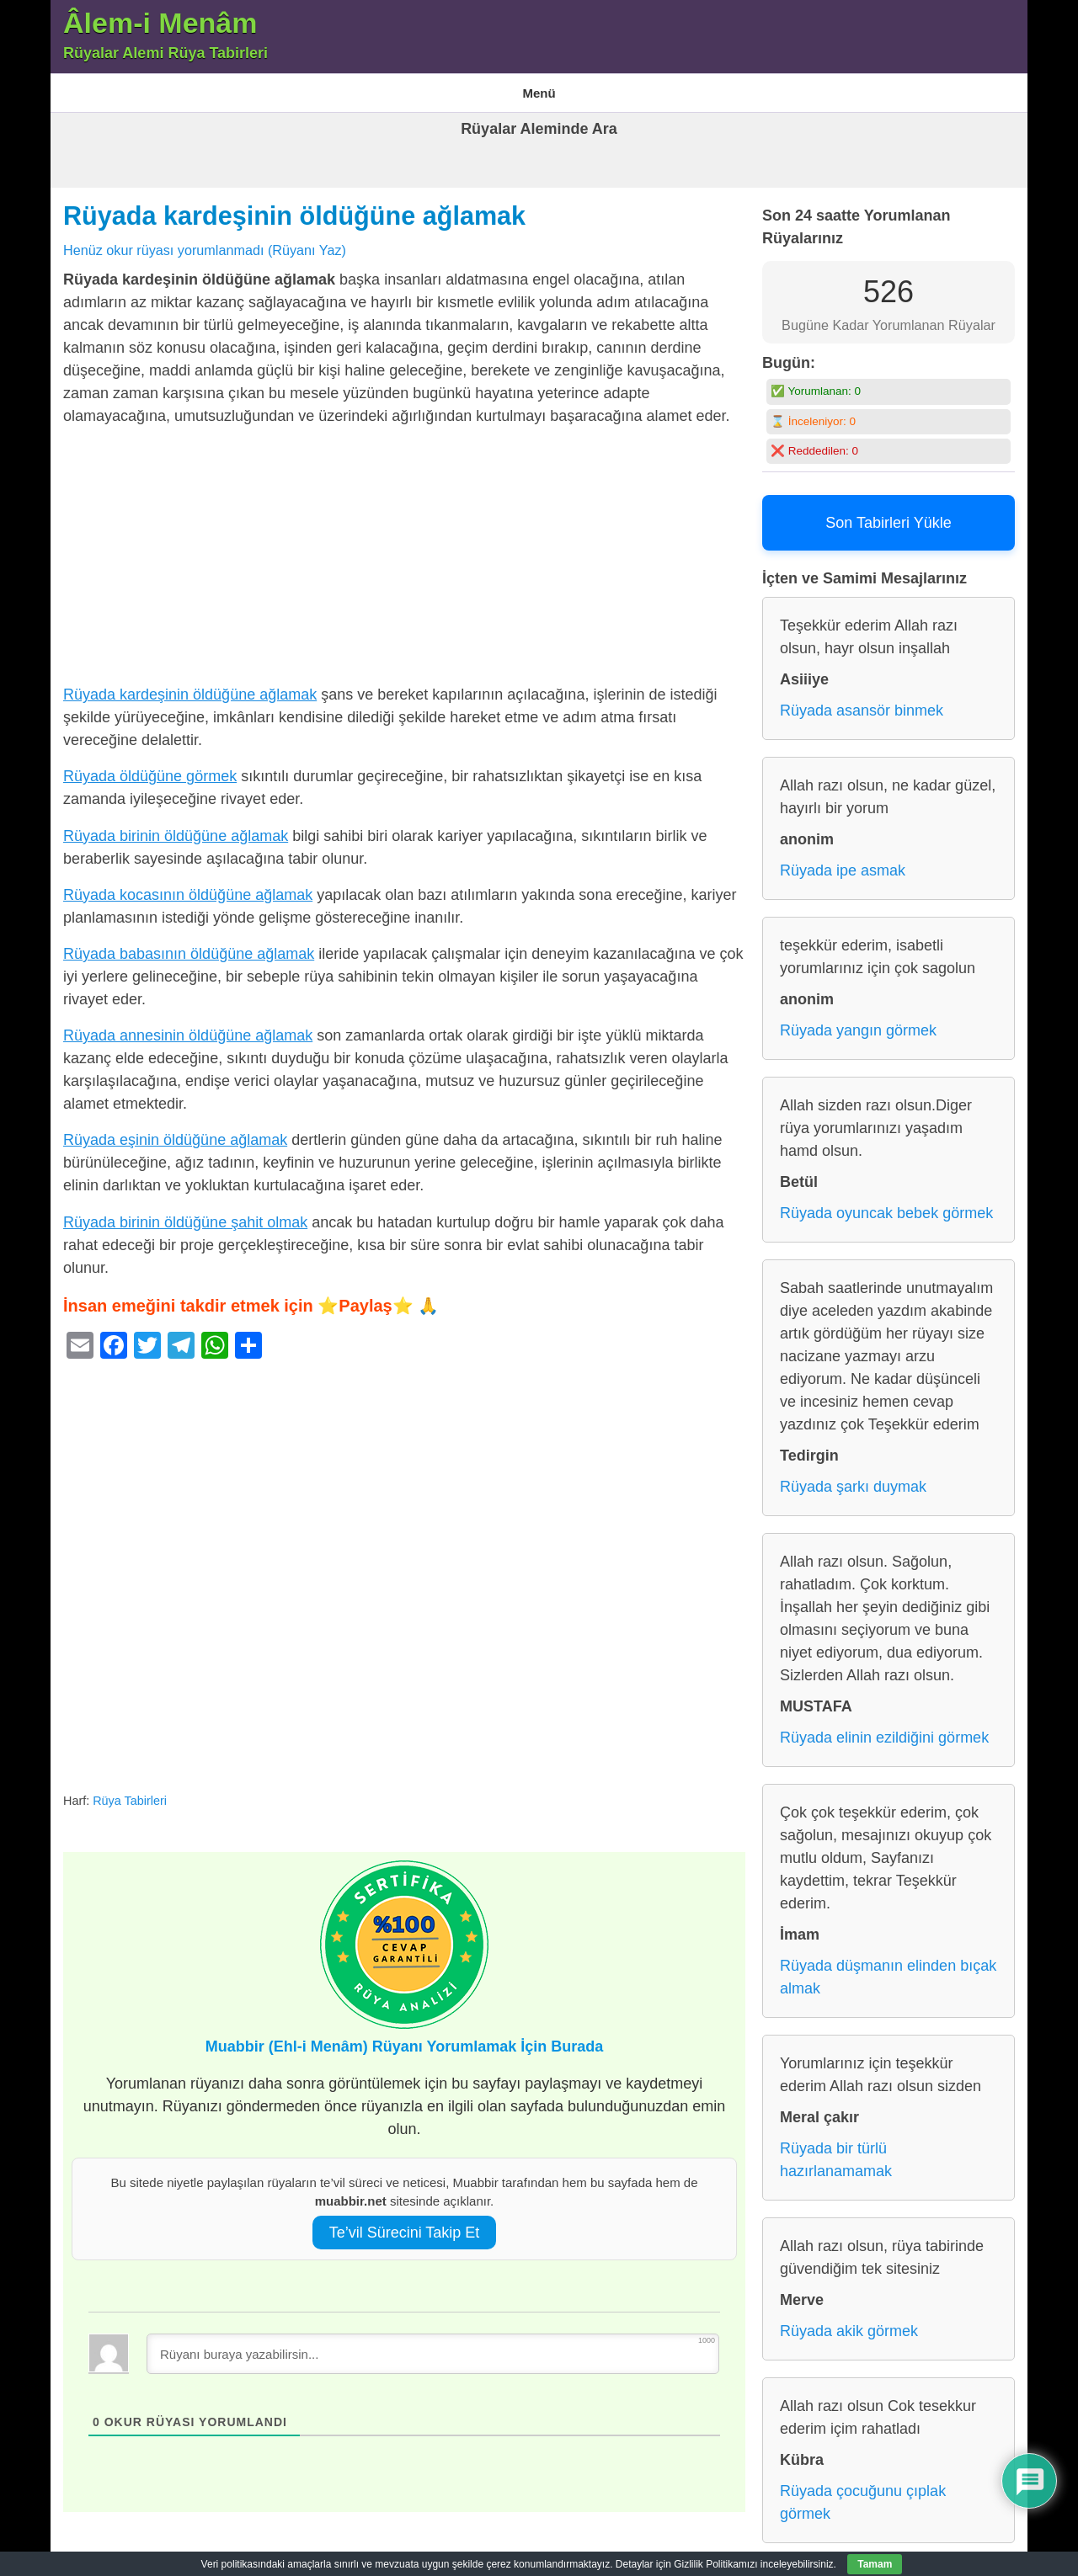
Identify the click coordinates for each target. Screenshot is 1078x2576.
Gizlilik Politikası (491, 87)
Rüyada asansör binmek (861, 700)
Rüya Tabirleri (591, 87)
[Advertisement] (404, 549)
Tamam (874, 2564)
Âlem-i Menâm (160, 23)
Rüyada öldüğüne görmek (150, 766)
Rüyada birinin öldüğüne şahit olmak (185, 1211)
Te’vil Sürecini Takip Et (404, 2221)
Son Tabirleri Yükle (888, 512)
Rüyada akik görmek (849, 2321)
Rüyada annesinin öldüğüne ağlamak (187, 1025)
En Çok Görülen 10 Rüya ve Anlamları (333, 87)
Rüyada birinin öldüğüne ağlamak (175, 825)
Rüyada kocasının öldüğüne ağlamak (187, 884)
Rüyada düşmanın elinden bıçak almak (888, 1967)
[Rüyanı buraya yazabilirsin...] (433, 2343)
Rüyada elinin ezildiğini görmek (884, 1727)
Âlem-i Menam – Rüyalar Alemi (139, 87)
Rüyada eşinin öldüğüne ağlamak (175, 1129)
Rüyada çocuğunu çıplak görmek (863, 2492)
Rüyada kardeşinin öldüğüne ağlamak (294, 205)
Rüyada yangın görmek (858, 1020)
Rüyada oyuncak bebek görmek (886, 1203)
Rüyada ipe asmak (842, 860)
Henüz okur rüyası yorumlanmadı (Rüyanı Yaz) (204, 239)
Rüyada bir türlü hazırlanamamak (836, 2149)
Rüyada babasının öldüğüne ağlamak (188, 942)
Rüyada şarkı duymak (853, 1476)
